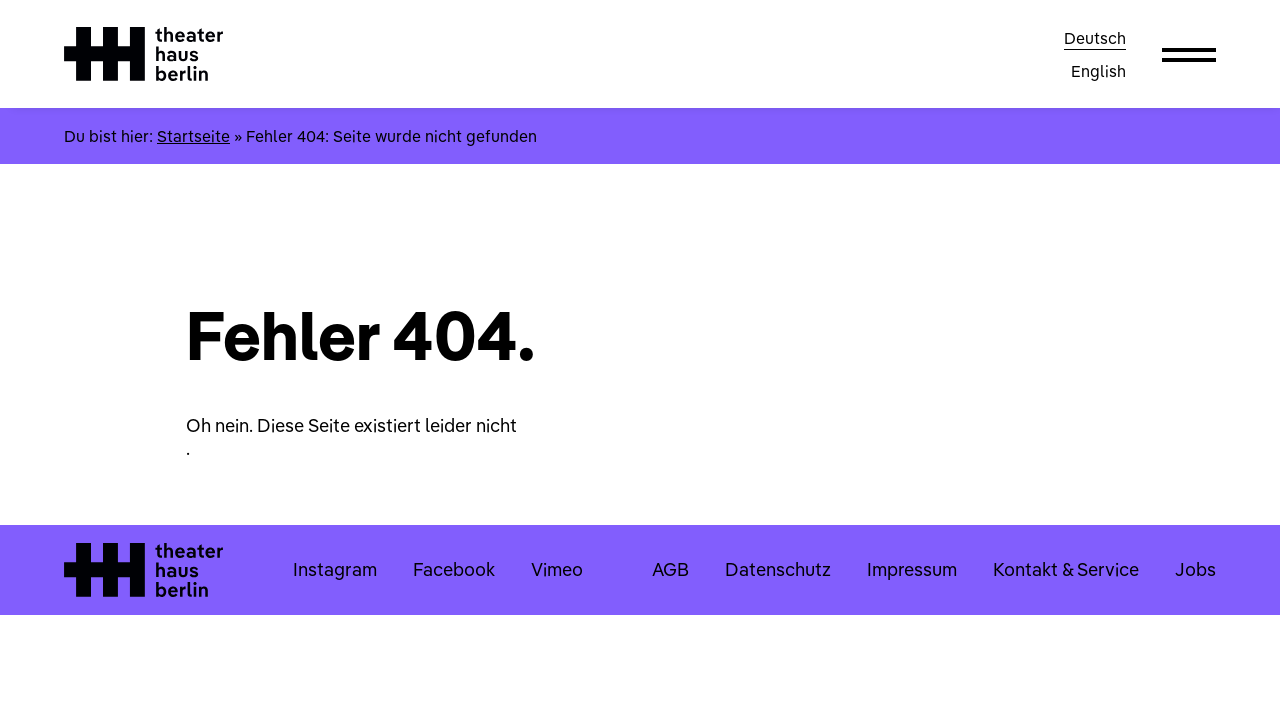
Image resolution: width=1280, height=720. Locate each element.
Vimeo (557, 569)
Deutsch (1095, 38)
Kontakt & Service (1066, 569)
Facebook (454, 569)
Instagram (335, 569)
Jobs (1195, 569)
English (1098, 71)
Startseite (193, 136)
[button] (1189, 54)
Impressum (912, 569)
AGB (670, 569)
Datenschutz (778, 569)
